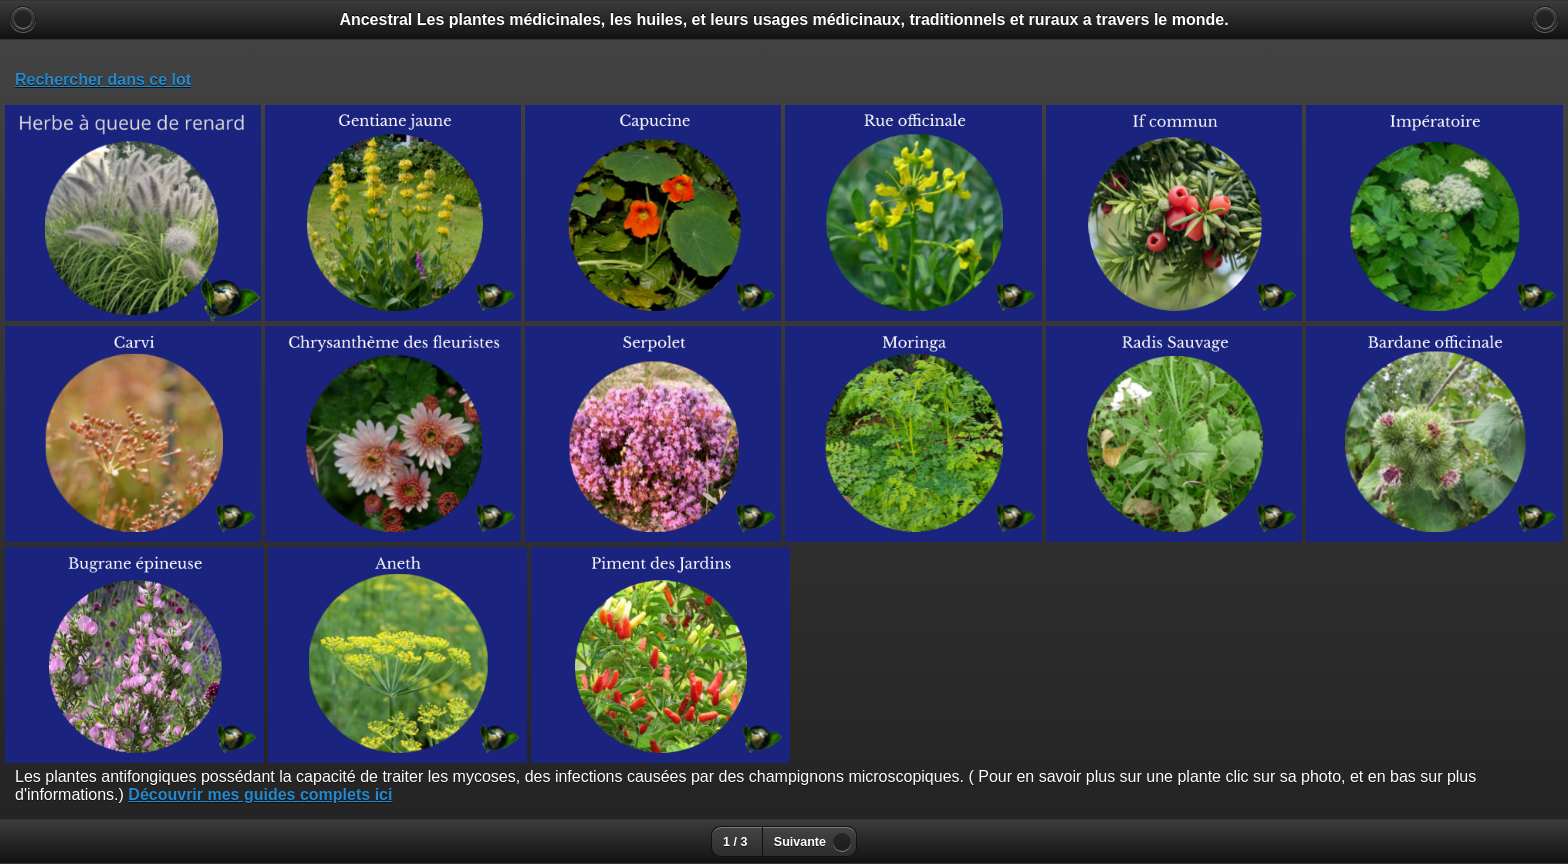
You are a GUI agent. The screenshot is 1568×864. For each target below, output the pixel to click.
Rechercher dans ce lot (103, 79)
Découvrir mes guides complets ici (260, 794)
